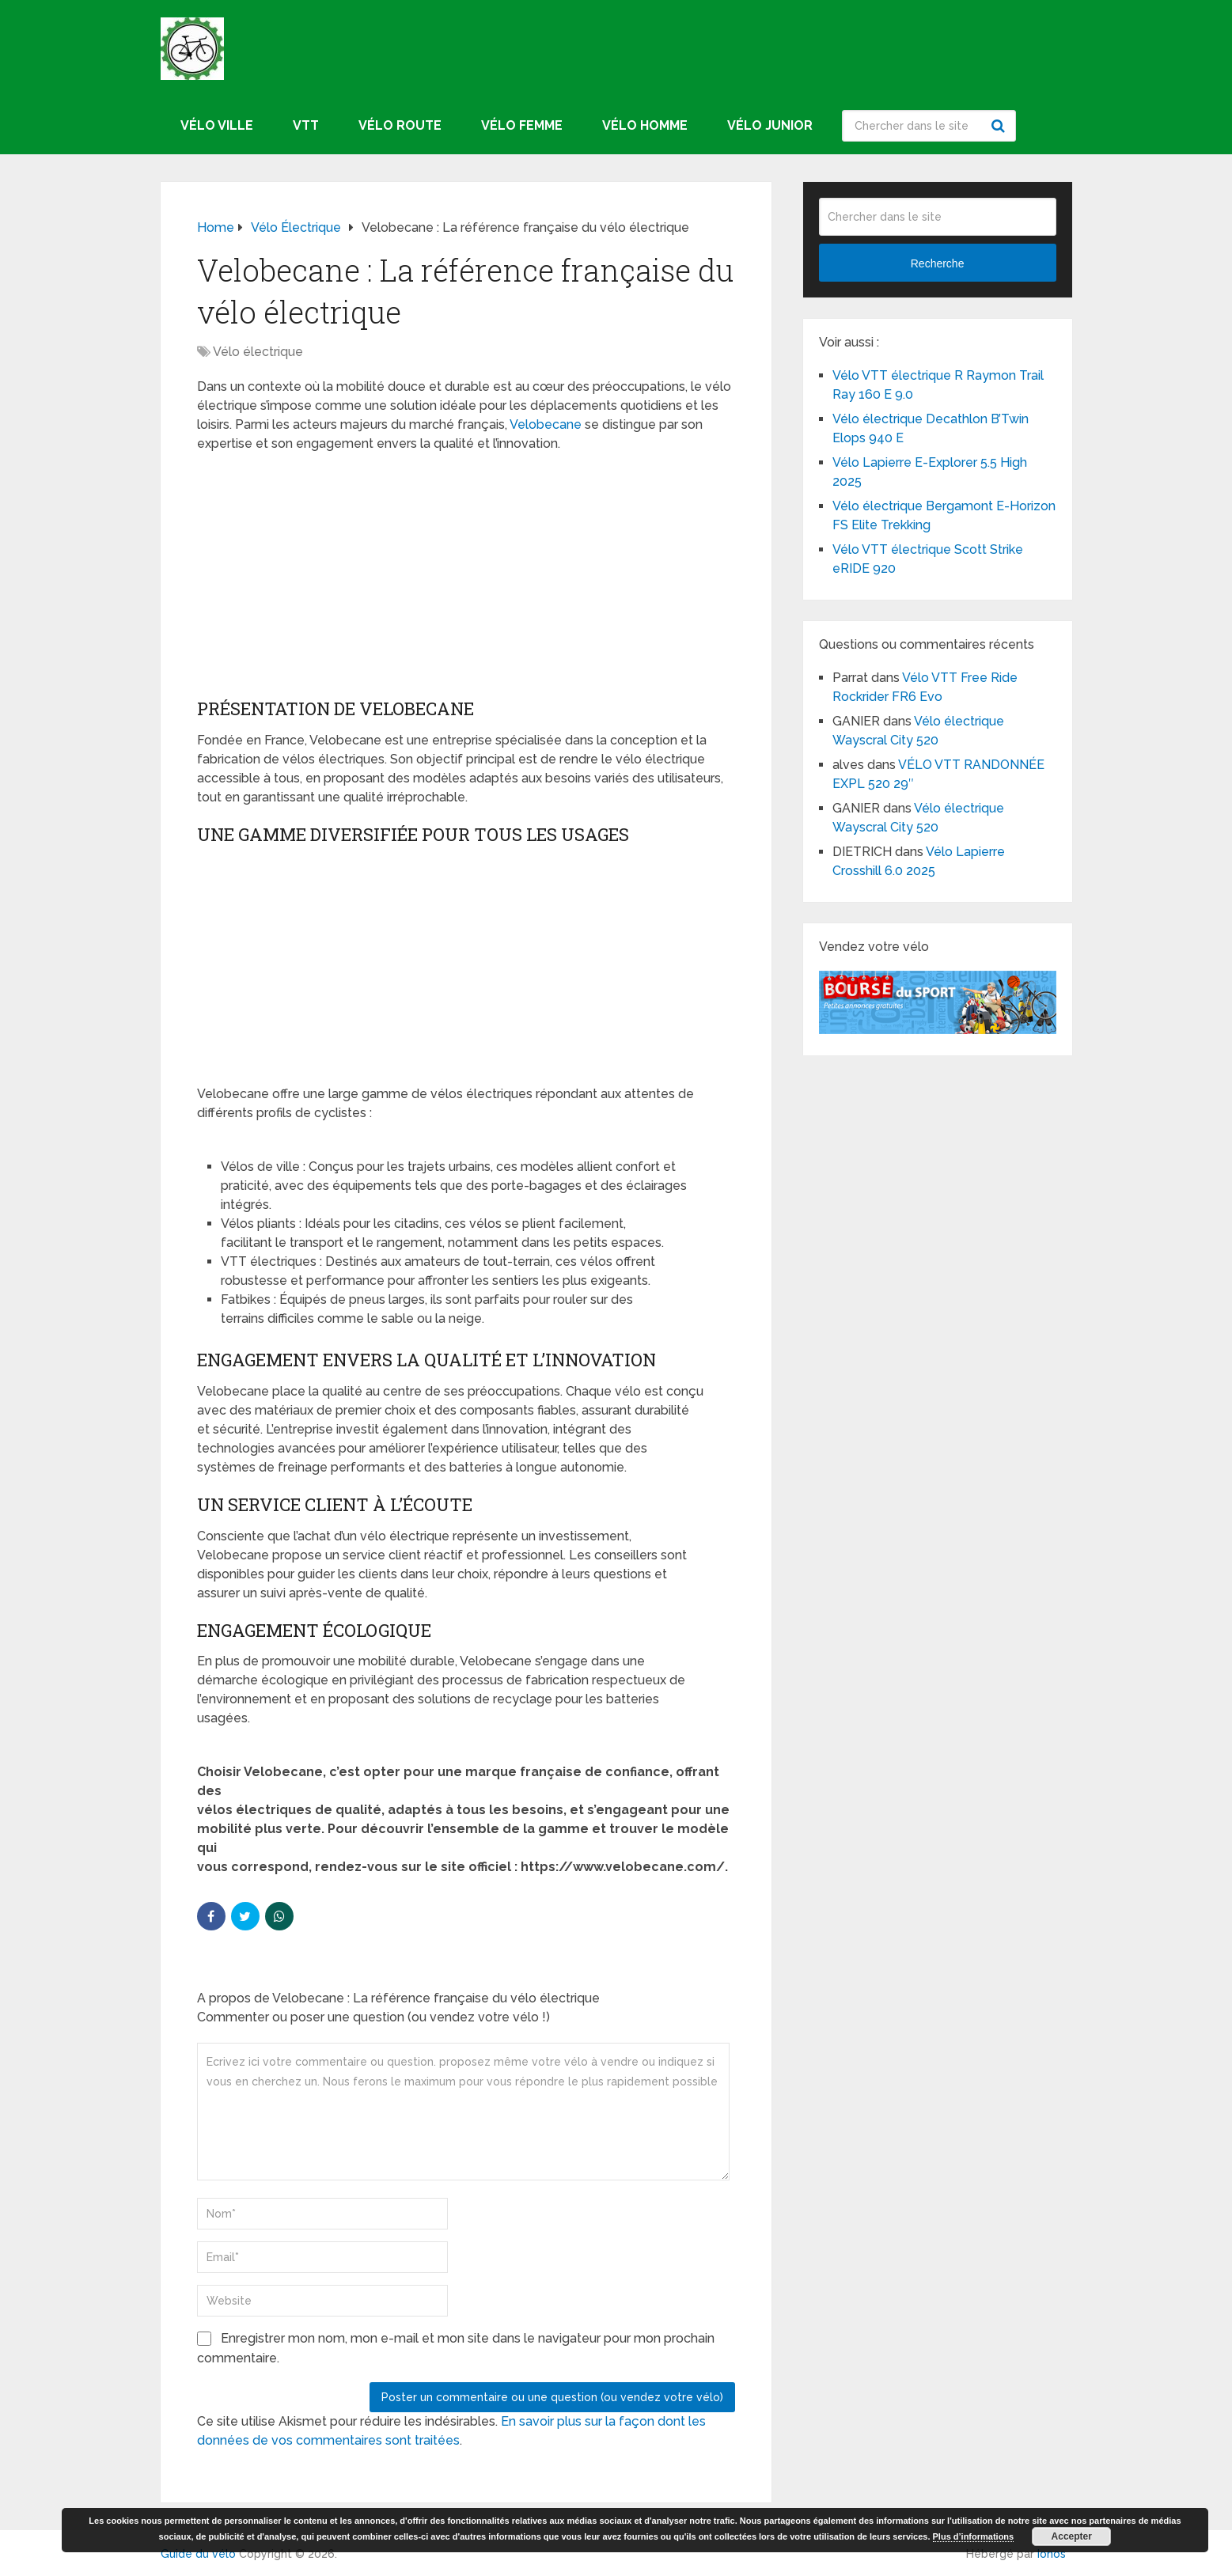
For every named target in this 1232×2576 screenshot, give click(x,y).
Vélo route (400, 125)
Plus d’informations (973, 2536)
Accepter (1072, 2536)
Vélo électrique (258, 351)
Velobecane (546, 424)
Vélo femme (522, 125)
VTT (306, 125)
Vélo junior (770, 125)
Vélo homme (645, 125)
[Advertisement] (466, 580)
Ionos (1051, 2554)
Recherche (1000, 126)
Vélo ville (216, 125)
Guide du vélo (198, 2554)
